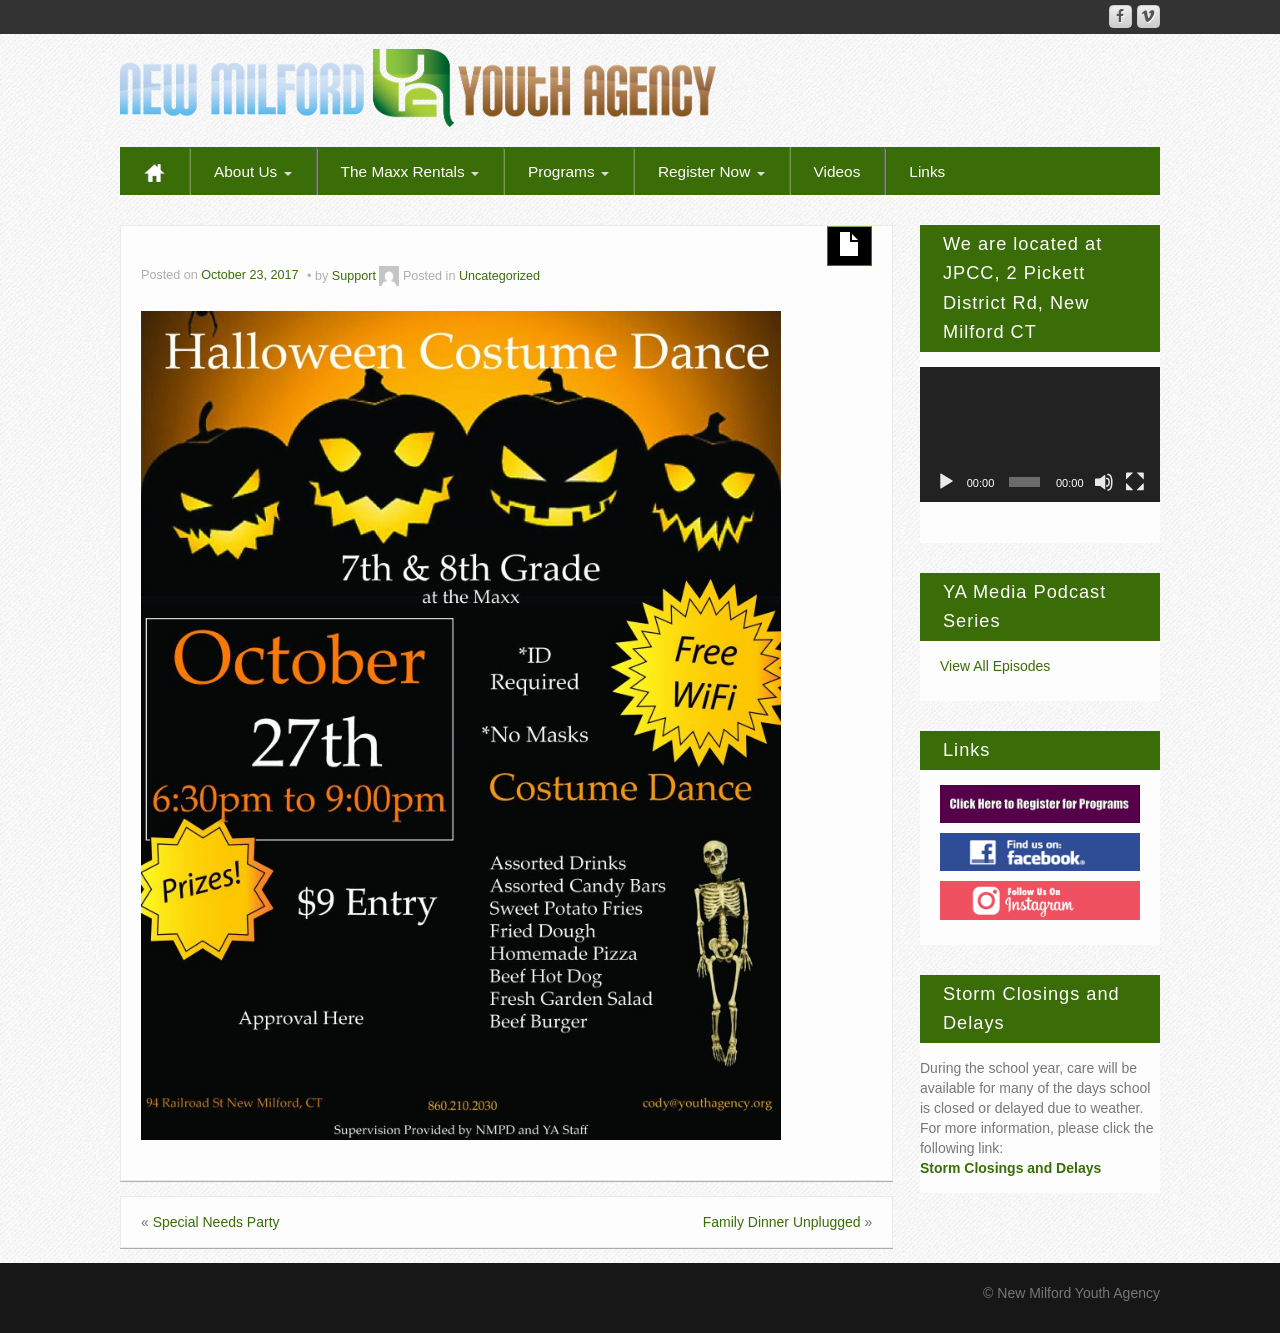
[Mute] (1104, 482)
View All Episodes (995, 666)
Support (354, 276)
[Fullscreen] (1135, 482)
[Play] (946, 482)
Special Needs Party (216, 1222)
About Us (253, 171)
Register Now (711, 171)
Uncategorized (499, 276)
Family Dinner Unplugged (782, 1222)
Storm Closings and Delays (1010, 1168)
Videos (837, 171)
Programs (568, 171)
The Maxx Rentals (410, 171)
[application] (1040, 434)
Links (927, 171)
